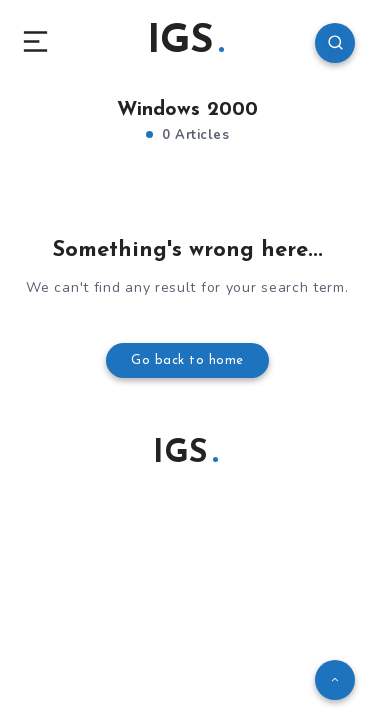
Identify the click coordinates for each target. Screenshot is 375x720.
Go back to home (187, 360)
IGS (185, 42)
